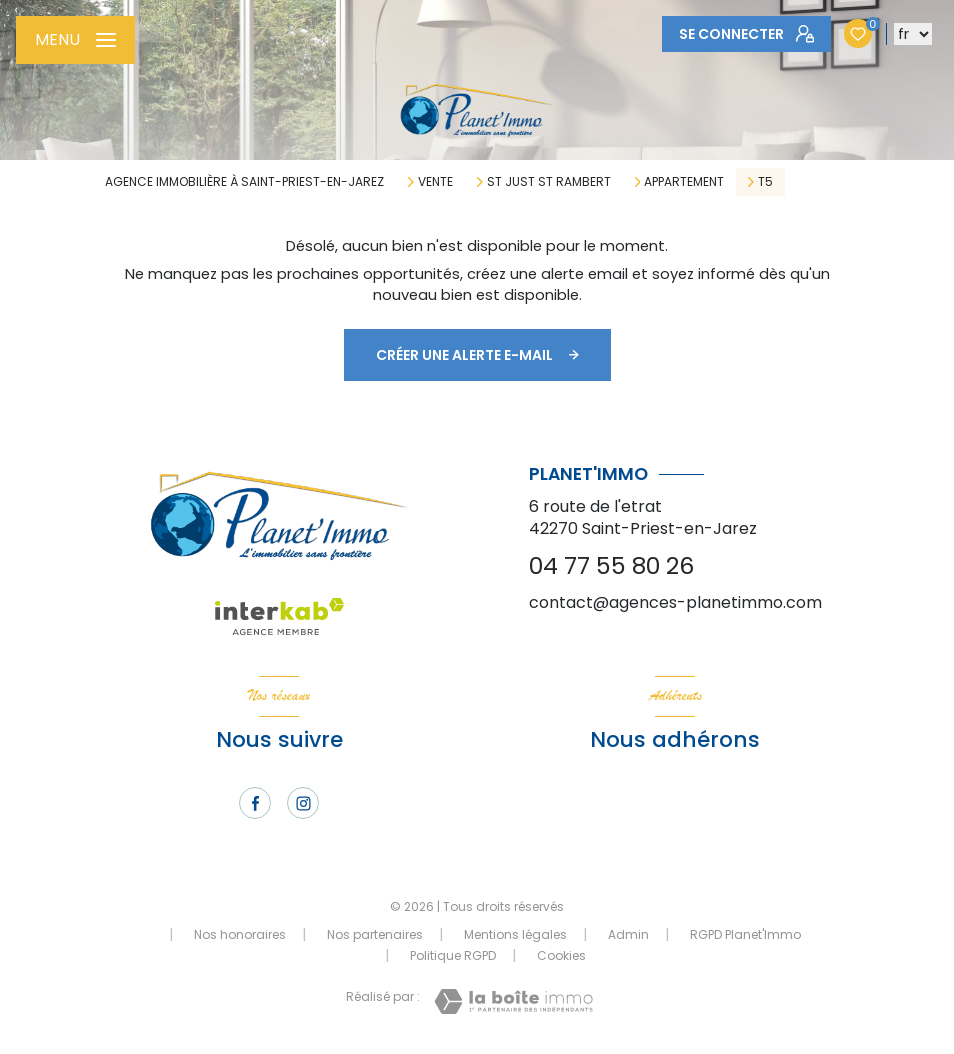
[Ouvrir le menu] (75, 40)
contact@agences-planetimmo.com (675, 602)
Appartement (684, 182)
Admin (628, 934)
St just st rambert (549, 182)
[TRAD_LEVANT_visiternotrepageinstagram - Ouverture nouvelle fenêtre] (303, 803)
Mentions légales (515, 934)
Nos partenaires (375, 934)
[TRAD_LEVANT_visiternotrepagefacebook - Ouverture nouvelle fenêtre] (255, 803)
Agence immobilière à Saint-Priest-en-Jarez (244, 181)
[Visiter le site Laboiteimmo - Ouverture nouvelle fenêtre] (513, 1001)
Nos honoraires (240, 934)
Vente (435, 182)
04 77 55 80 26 (611, 565)
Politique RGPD (453, 955)
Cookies (561, 956)
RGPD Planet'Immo (745, 934)
